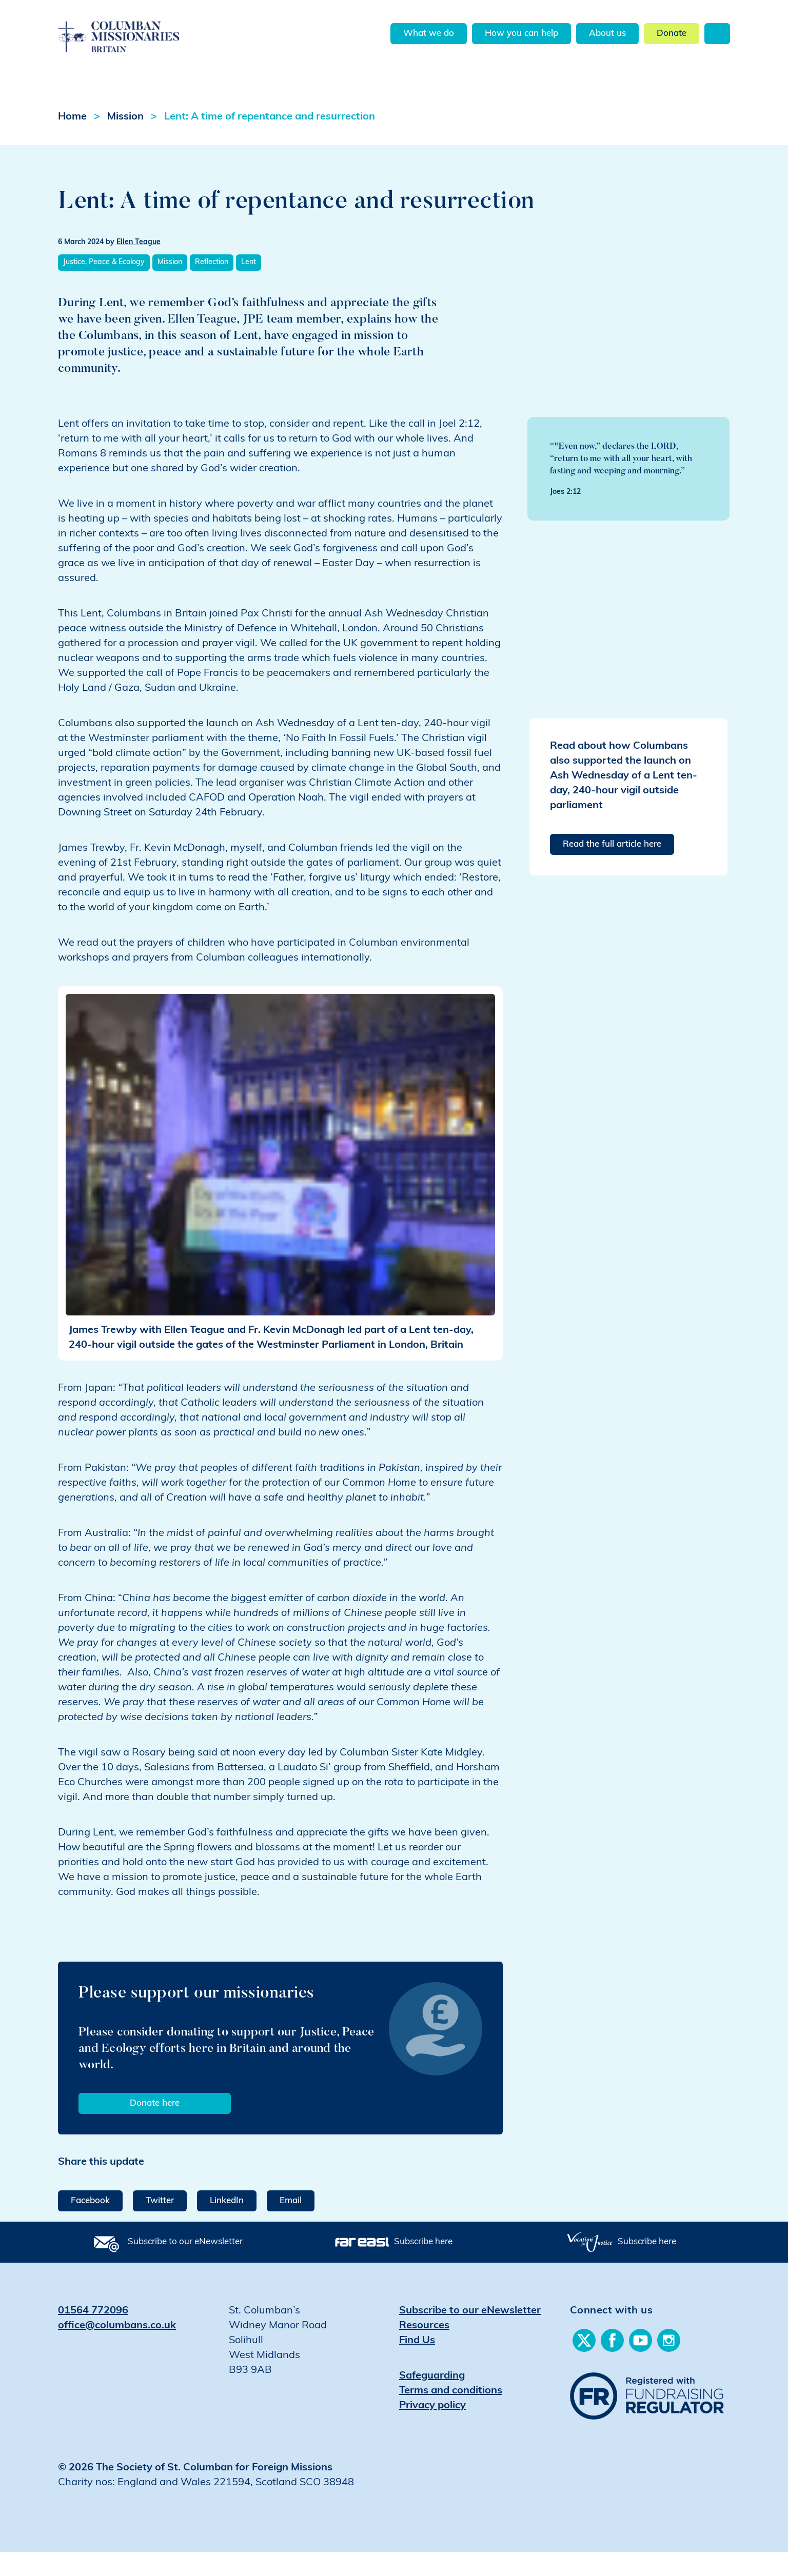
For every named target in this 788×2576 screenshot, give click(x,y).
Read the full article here (612, 868)
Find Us (417, 2364)
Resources (424, 2349)
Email (291, 2224)
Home (72, 140)
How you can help (521, 33)
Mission (125, 140)
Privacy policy (432, 2429)
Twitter (160, 2224)
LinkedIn (227, 2224)
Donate (671, 33)
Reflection (211, 286)
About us (607, 33)
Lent (248, 286)
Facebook (90, 2224)
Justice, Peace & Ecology (104, 286)
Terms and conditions (450, 2414)
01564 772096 (93, 2334)
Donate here (155, 2127)
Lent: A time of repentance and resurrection (269, 140)
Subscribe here (423, 2265)
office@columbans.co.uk (117, 2349)
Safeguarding (432, 2399)
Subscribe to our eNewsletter (185, 2265)
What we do (428, 33)
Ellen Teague (138, 266)
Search (717, 33)
